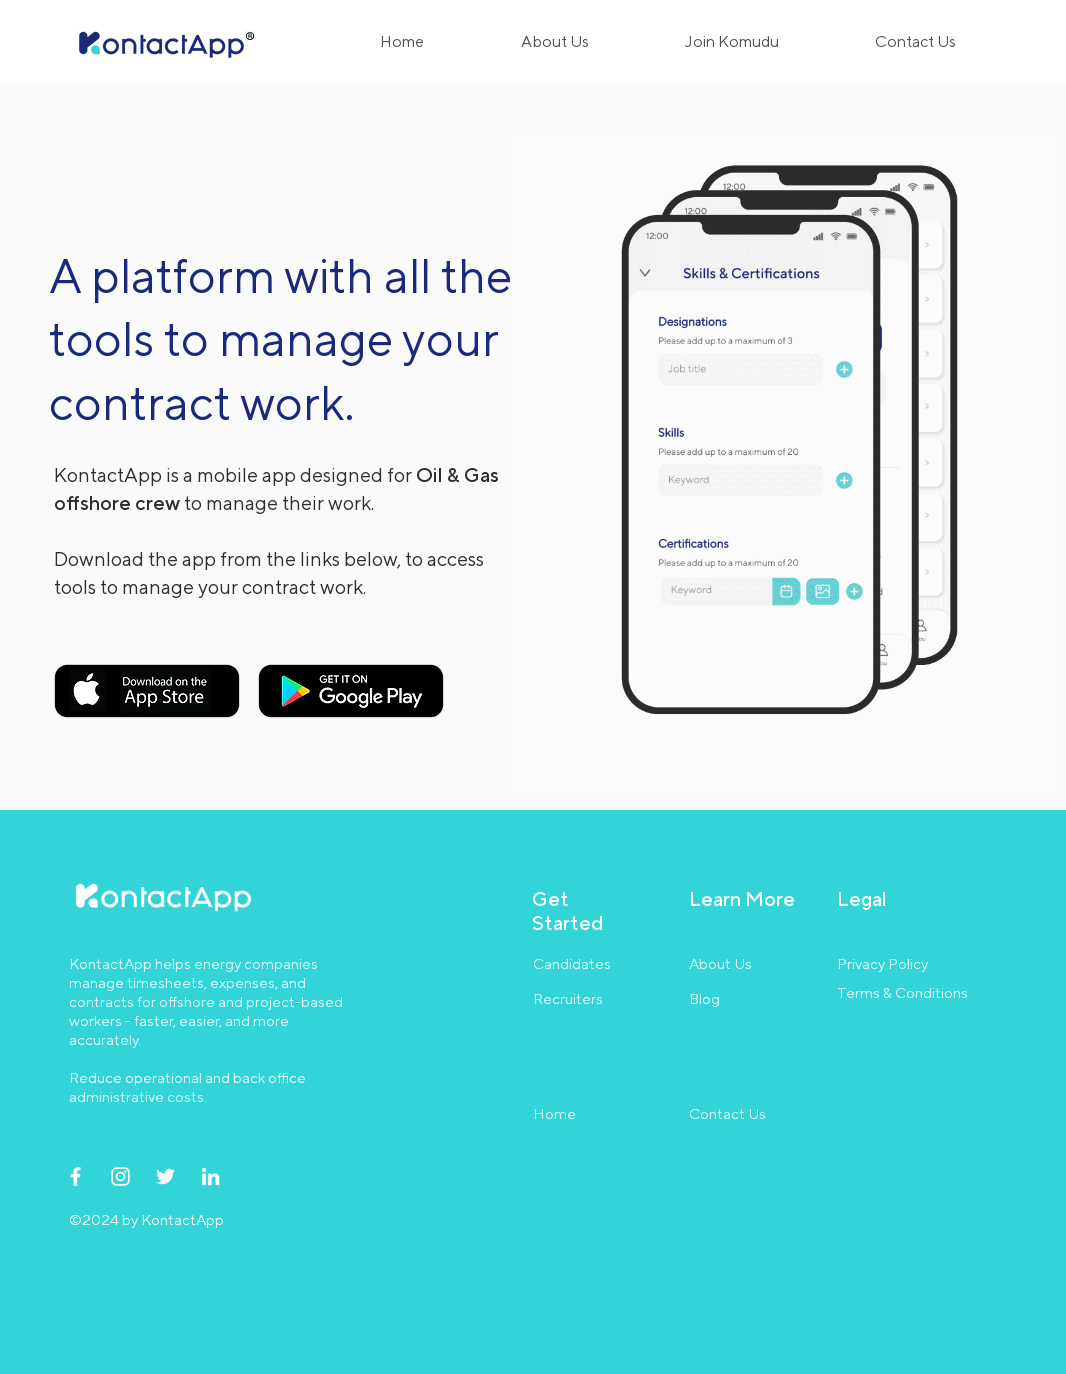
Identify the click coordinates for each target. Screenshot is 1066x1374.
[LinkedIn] (210, 1176)
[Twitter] (165, 1176)
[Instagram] (120, 1176)
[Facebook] (75, 1176)
